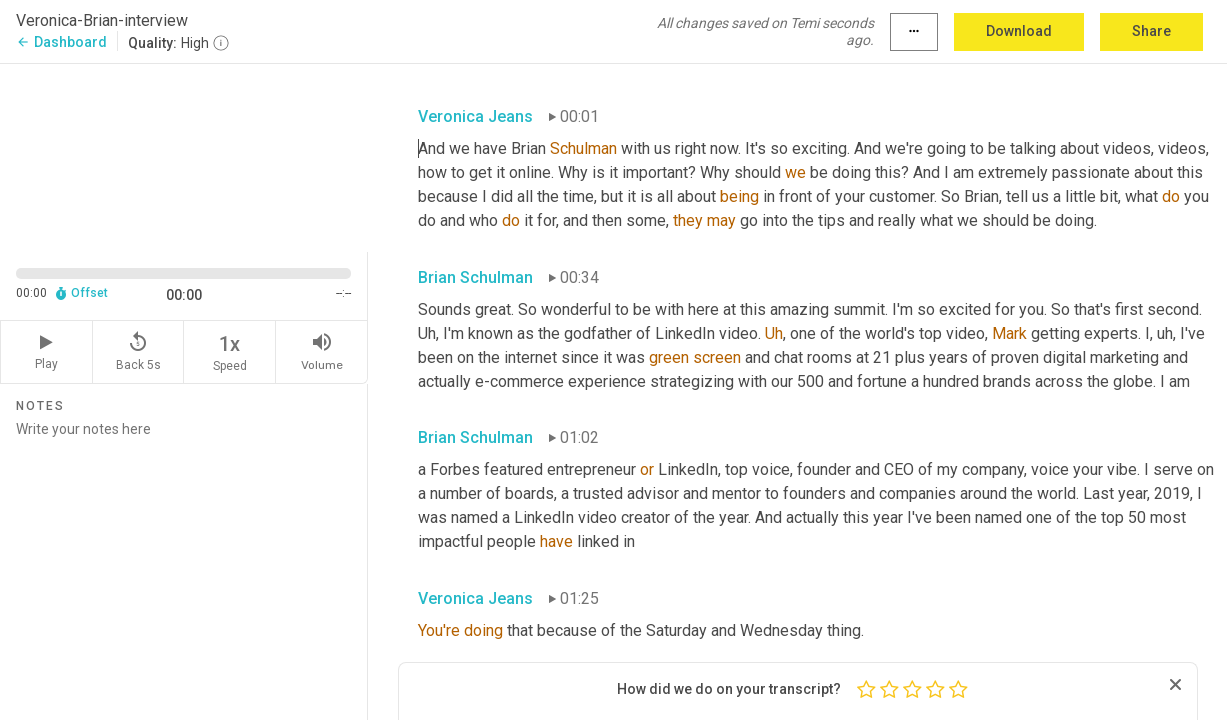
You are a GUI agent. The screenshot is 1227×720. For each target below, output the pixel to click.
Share (1151, 31)
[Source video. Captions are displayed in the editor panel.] (184, 156)
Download (1019, 31)
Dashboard (61, 42)
